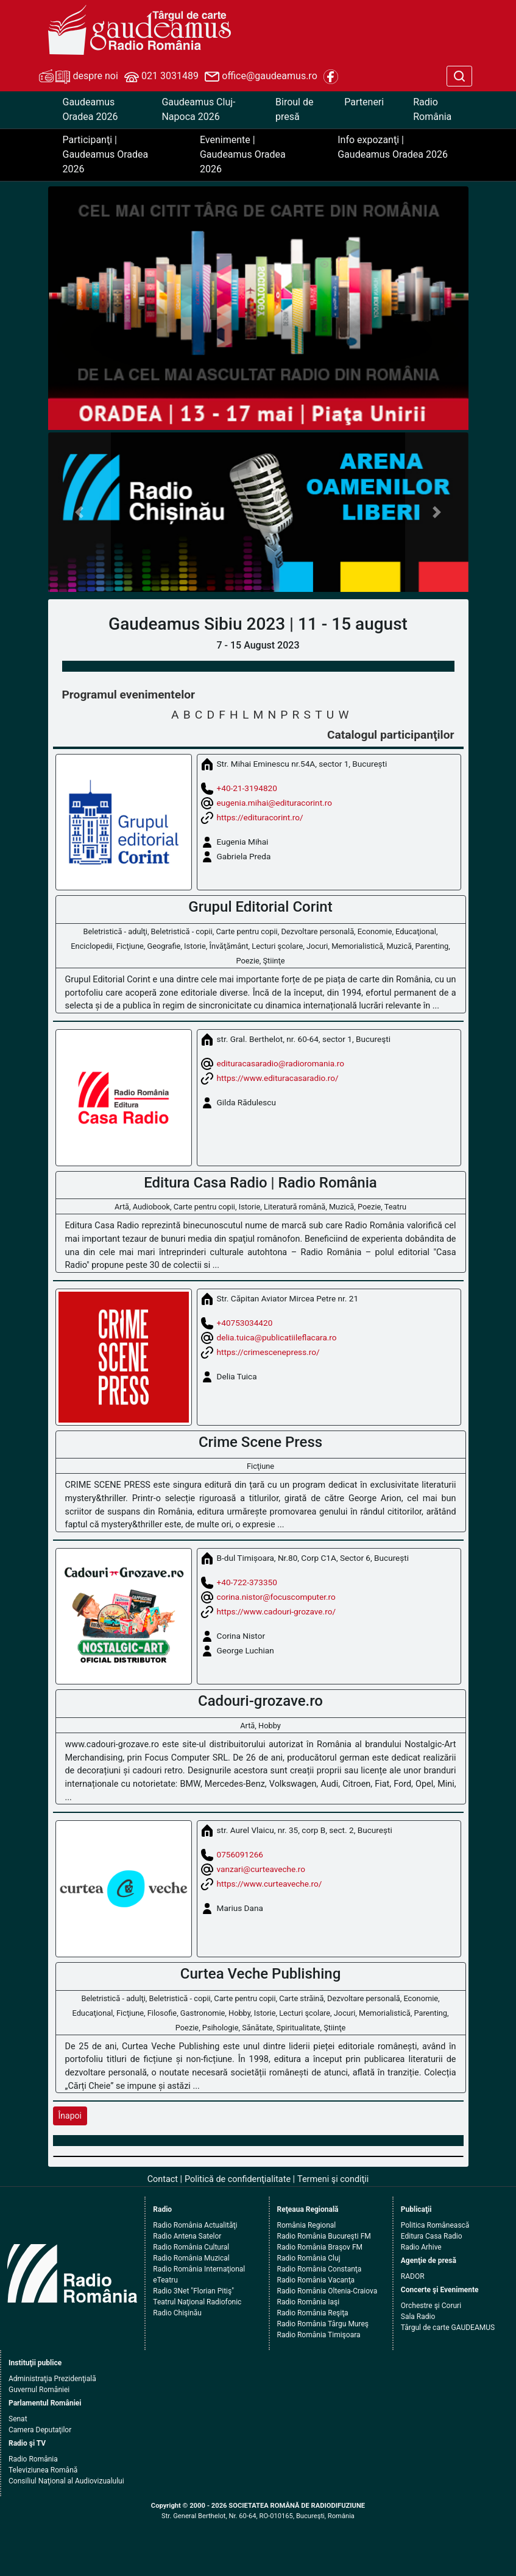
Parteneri (364, 102)
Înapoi (70, 2115)
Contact (162, 2179)
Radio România (432, 109)
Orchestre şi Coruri (431, 2305)
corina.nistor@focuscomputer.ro (276, 1596)
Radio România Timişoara (319, 2335)
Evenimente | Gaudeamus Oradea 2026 (243, 154)
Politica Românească (435, 2225)
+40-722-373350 (247, 1581)
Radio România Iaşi (308, 2302)
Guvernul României (39, 2389)
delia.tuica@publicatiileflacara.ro (277, 1337)
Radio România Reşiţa (312, 2313)
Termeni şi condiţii (333, 2179)
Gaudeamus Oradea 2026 (90, 109)
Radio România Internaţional (199, 2269)
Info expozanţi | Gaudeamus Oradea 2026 (393, 147)
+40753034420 (245, 1322)
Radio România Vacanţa (316, 2280)
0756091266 (240, 1854)
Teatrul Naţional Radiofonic (197, 2302)
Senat (18, 2419)
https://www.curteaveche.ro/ (269, 1883)
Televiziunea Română (43, 2470)
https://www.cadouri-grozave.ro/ (276, 1611)
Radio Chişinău (177, 2313)
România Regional (306, 2225)
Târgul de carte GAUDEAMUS (448, 2327)
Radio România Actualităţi (195, 2225)
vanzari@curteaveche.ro (261, 1869)
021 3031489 (161, 76)
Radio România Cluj (309, 2258)
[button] (79, 512)
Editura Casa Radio (431, 2236)
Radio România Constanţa (319, 2269)
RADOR (413, 2276)
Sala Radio (418, 2316)
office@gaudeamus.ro (261, 76)
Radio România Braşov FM (319, 2247)
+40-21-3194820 (247, 787)
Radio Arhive (421, 2247)
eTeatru (165, 2280)
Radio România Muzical (191, 2258)
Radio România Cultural (191, 2247)
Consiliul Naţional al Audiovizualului (66, 2481)
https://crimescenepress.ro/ (268, 1351)
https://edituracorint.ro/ (260, 817)
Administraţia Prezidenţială (52, 2378)
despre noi (78, 76)
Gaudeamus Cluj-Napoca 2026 (198, 109)
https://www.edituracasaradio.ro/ (278, 1078)
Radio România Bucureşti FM (324, 2236)
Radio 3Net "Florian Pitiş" (193, 2291)
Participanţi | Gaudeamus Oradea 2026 (106, 154)
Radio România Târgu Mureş (323, 2324)
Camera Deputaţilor (40, 2430)
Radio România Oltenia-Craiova (327, 2291)
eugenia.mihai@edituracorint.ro (274, 802)
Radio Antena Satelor (187, 2236)
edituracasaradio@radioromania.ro (280, 1063)
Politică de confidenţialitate (238, 2179)
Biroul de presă (294, 109)
